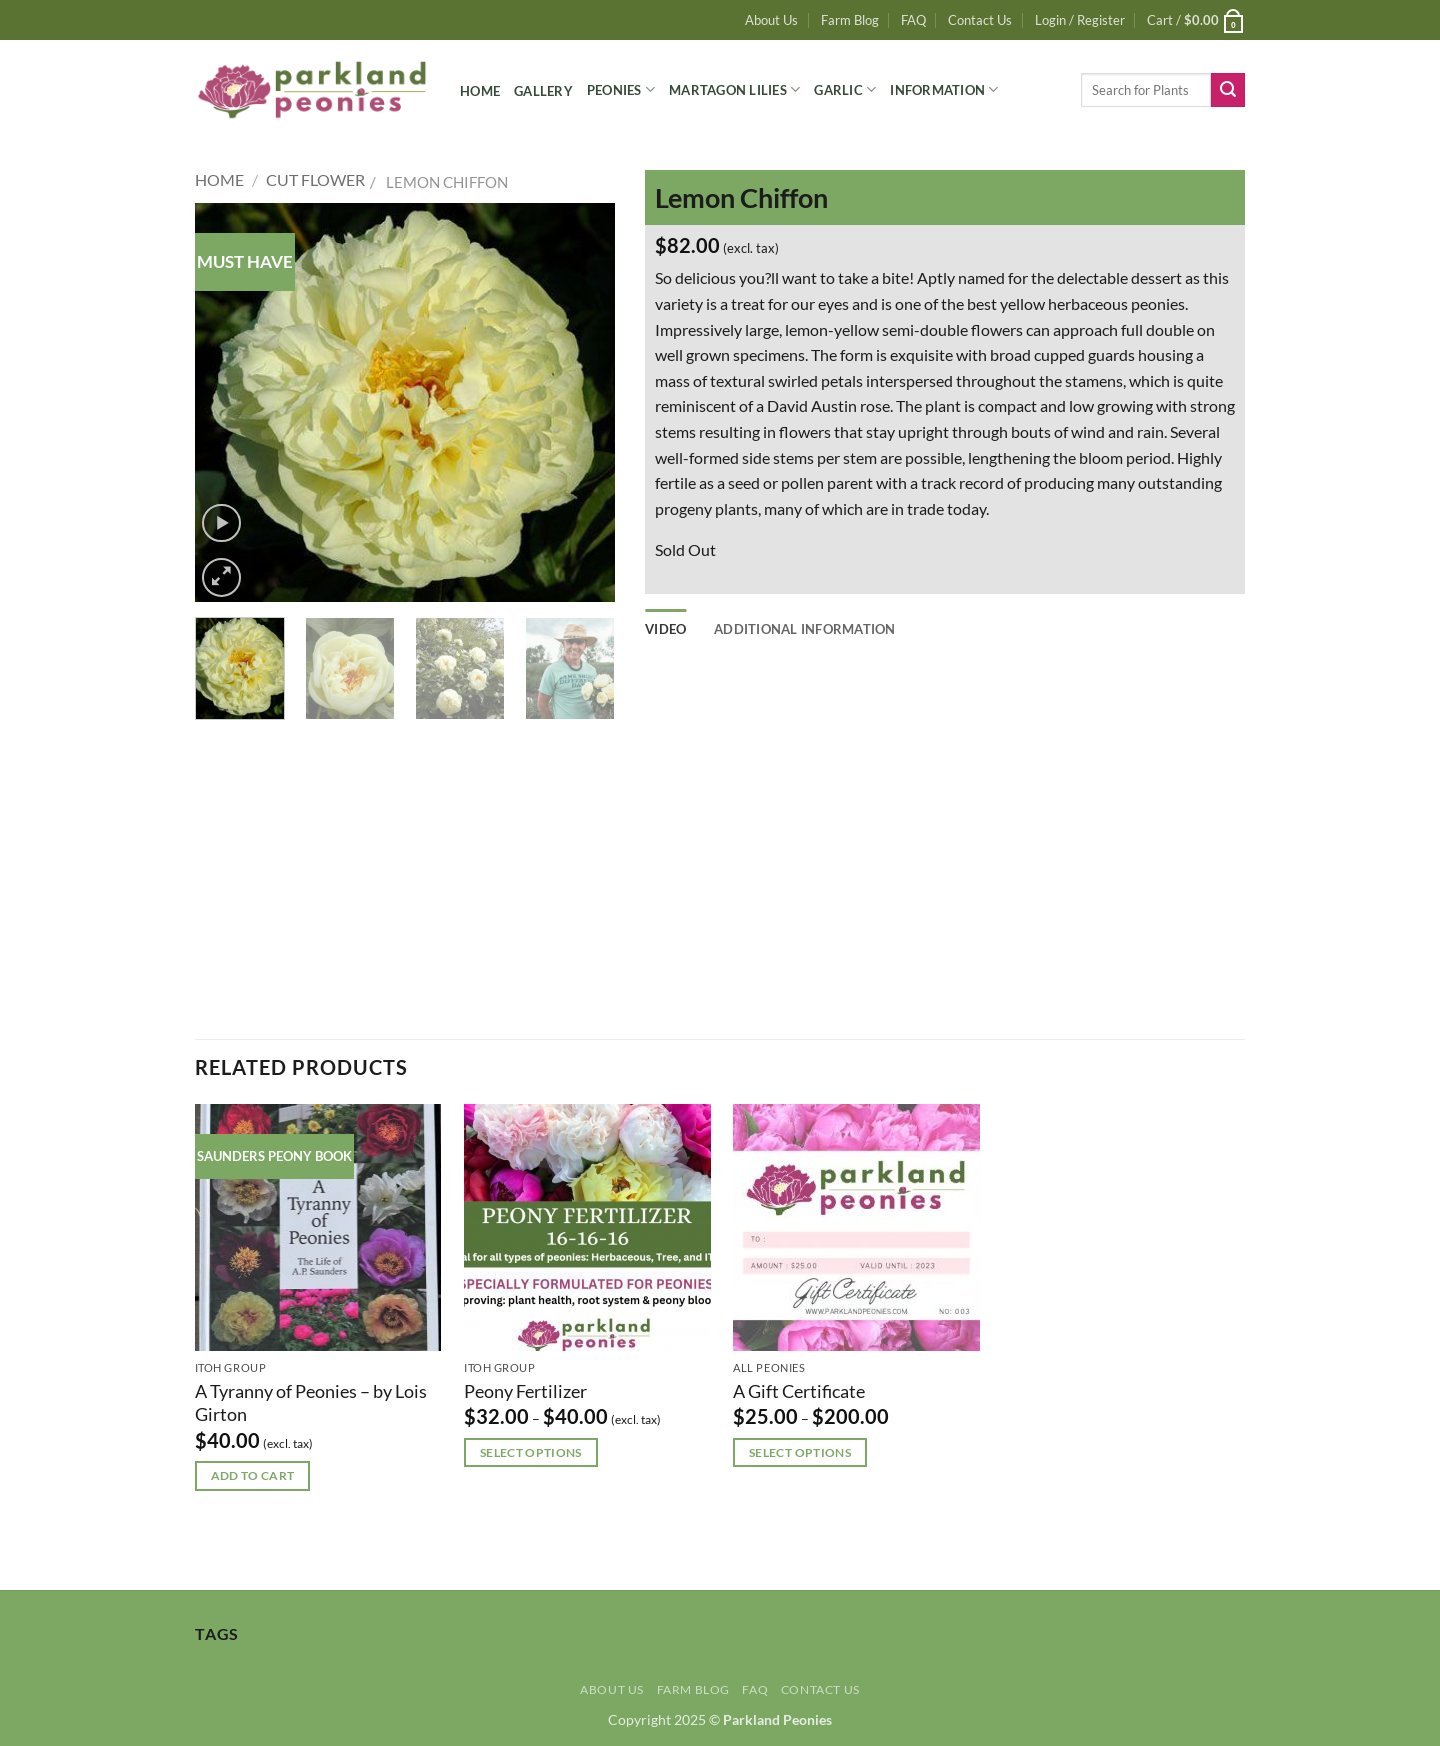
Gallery (543, 91)
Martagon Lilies (734, 89)
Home (480, 91)
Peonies (621, 89)
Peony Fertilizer (525, 1391)
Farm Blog (850, 20)
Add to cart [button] (253, 1475)
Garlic (845, 89)
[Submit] (1228, 90)
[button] (1080, 20)
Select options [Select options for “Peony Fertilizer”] (531, 1452)
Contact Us (980, 20)
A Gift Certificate (799, 1391)
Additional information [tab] (805, 629)
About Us (771, 20)
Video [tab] (665, 629)
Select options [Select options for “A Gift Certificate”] (800, 1452)
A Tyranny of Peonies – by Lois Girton (311, 1402)
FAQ (913, 20)
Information (944, 89)
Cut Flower (315, 179)
